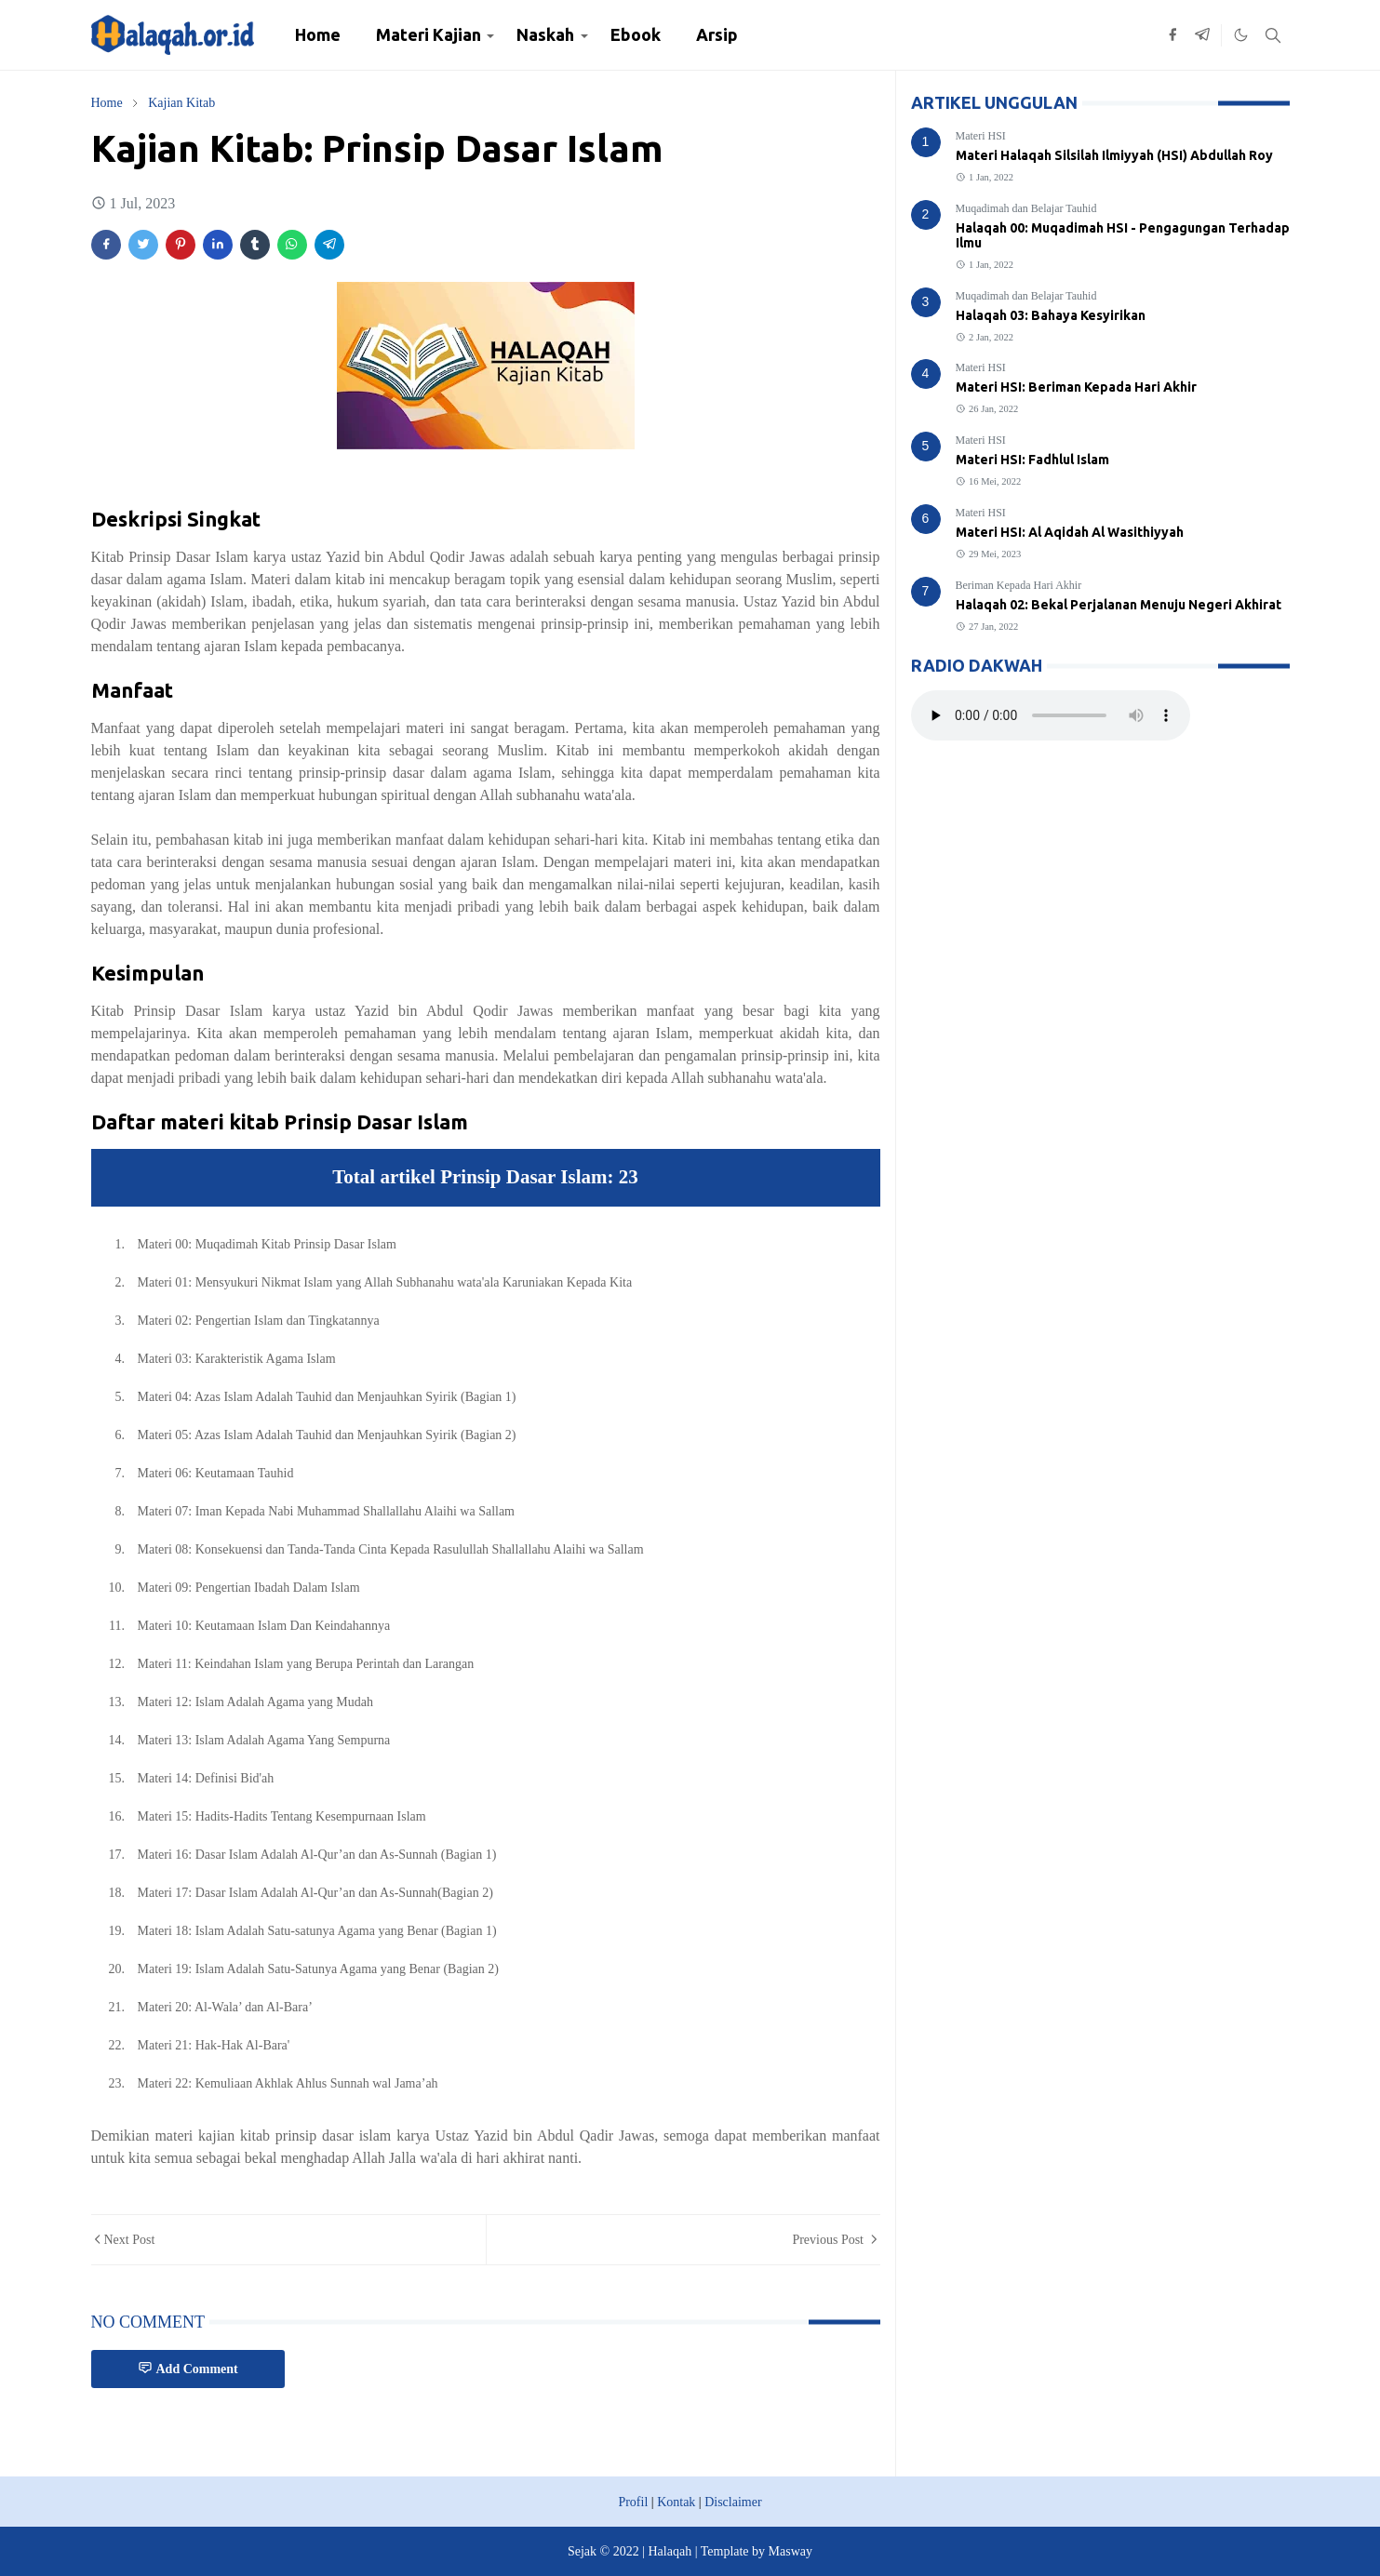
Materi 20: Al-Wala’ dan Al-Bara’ (225, 2007)
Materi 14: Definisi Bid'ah (206, 1778)
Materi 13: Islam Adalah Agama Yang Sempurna (264, 1740)
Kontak (676, 2502)
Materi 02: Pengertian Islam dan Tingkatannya (259, 1321)
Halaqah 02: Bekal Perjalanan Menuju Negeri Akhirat (1118, 604)
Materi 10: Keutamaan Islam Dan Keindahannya (264, 1626)
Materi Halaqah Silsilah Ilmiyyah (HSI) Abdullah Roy (1114, 155)
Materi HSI (981, 135)
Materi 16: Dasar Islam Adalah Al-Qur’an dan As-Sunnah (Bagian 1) (317, 1855)
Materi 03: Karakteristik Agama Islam (237, 1359)
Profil (633, 2502)
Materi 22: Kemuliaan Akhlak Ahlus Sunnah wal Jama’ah (288, 2083)
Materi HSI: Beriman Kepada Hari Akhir (1076, 387)
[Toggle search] (1273, 35)
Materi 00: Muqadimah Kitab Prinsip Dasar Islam (267, 1244)
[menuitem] (317, 35)
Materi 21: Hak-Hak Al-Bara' (214, 2045)
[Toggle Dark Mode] (1241, 35)
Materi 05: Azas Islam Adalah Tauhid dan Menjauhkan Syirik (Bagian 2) (327, 1435)
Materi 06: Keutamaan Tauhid (216, 1473)
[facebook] (1172, 35)
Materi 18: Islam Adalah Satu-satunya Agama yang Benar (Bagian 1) (317, 1931)
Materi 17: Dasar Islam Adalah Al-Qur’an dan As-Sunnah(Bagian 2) (315, 1893)
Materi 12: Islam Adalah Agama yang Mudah (256, 1702)
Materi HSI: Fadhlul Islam (1032, 459)
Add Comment (188, 2368)
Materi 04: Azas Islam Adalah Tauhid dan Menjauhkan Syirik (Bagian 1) (327, 1397)
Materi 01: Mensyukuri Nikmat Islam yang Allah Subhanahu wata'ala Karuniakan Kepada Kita (385, 1282)
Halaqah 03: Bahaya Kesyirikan (1051, 315)
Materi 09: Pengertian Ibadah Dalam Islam (249, 1588)
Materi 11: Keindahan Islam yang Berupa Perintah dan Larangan (306, 1664)
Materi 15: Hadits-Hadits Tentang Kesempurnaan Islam (282, 1816)
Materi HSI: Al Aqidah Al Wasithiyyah (1070, 532)
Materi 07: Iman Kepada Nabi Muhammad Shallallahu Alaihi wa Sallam (327, 1511)
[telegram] (1202, 35)
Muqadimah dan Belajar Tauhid (1026, 208)
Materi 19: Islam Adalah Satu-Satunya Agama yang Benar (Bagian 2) (318, 1969)
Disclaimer (732, 2502)
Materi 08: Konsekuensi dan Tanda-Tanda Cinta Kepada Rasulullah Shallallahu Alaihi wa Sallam (391, 1549)
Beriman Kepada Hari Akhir (1019, 585)
